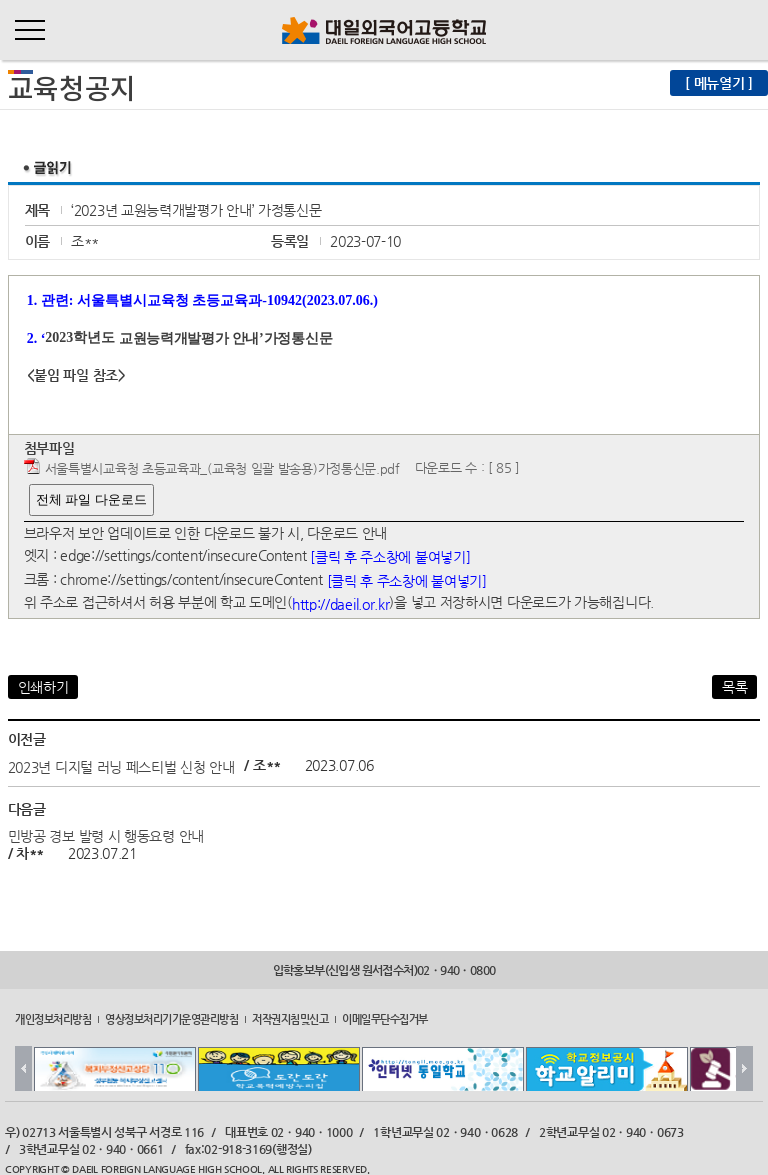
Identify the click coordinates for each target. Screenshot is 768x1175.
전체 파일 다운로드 (91, 499)
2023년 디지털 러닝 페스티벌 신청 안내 (121, 766)
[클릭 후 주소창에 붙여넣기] (390, 557)
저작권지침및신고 (290, 1019)
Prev (23, 1068)
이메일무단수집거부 (385, 1019)
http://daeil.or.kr (341, 604)
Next (744, 1068)
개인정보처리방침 (53, 1019)
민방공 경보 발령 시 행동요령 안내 (106, 836)
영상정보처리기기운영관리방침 (171, 1019)
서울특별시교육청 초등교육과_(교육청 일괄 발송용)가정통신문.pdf (222, 468)
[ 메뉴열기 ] (719, 83)
